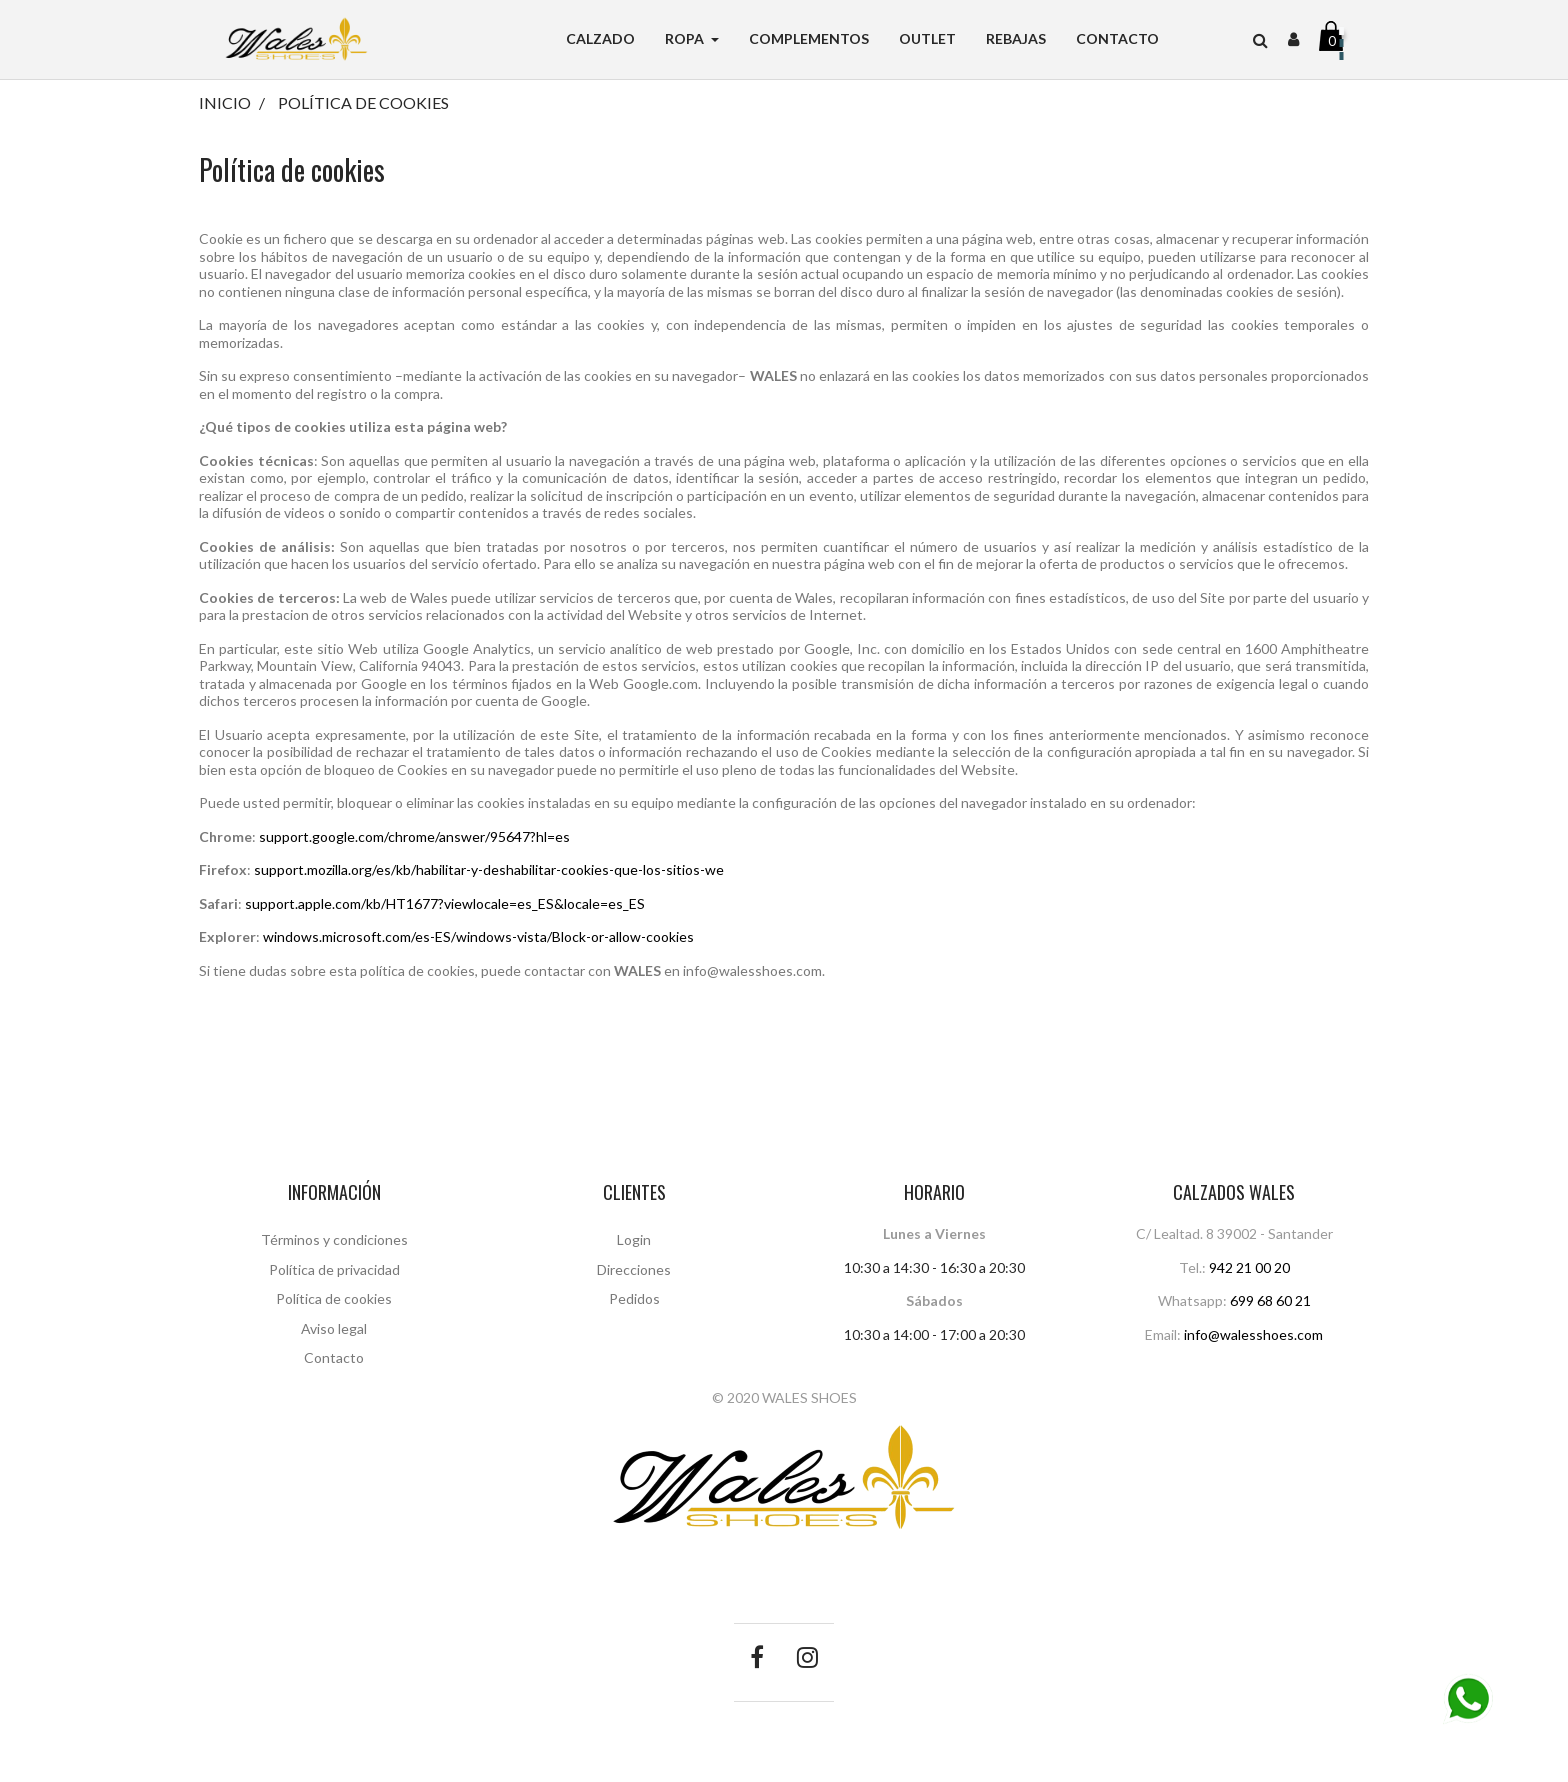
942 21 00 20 (1249, 1267)
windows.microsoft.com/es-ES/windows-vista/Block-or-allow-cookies (478, 936)
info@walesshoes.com (1253, 1334)
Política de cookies (334, 1298)
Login (634, 1239)
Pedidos (634, 1298)
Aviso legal (334, 1328)
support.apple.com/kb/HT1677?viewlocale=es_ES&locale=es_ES (445, 903)
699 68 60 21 (1270, 1300)
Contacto (334, 1357)
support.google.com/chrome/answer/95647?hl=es (414, 836)
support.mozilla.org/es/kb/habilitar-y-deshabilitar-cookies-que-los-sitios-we (489, 869)
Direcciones (634, 1269)
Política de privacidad (334, 1269)
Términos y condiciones (334, 1239)
